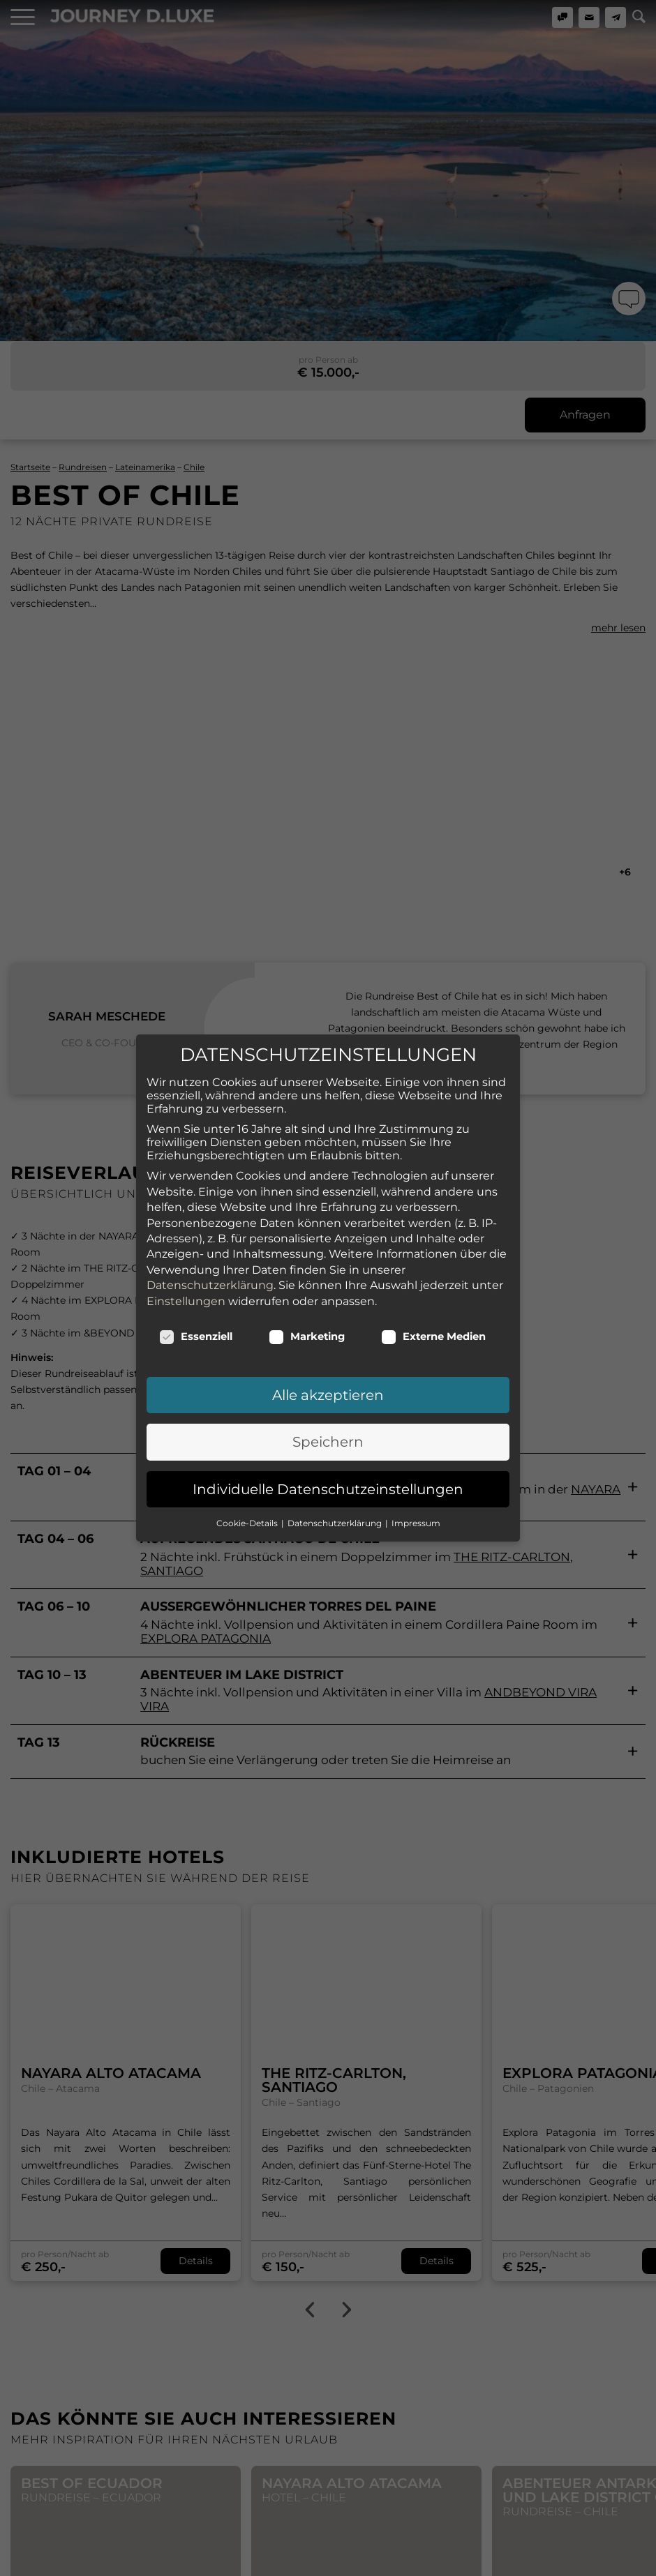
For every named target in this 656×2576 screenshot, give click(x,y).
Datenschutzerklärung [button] (336, 1445)
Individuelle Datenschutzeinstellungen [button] (328, 1411)
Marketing (306, 1259)
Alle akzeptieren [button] (328, 1317)
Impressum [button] (416, 1445)
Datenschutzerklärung (210, 1208)
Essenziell (196, 1259)
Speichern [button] (328, 1365)
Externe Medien (433, 1259)
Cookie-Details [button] (248, 1445)
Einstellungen (186, 1223)
